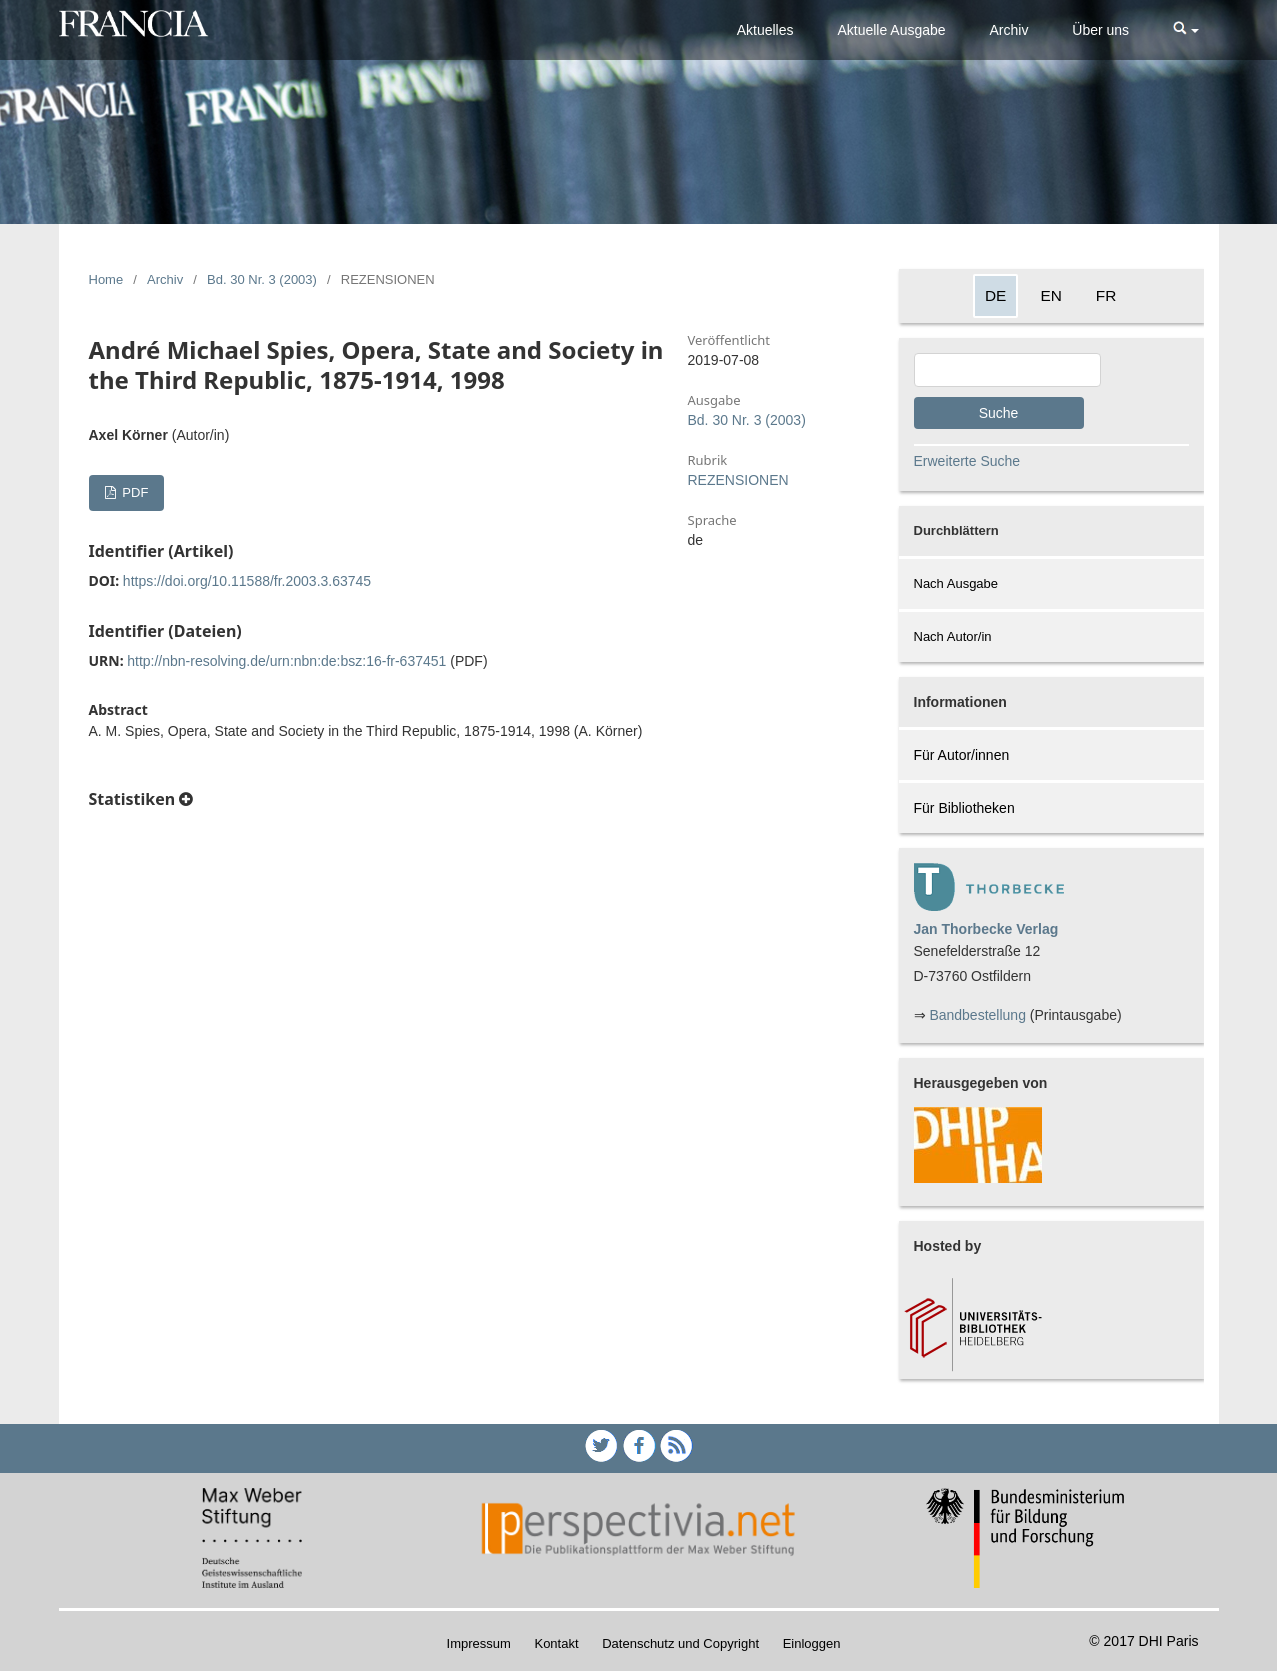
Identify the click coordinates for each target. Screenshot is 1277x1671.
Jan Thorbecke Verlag (986, 929)
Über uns (1100, 30)
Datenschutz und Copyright (680, 1643)
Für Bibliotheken (964, 808)
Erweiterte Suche (967, 461)
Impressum (479, 1643)
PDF (134, 492)
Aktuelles (765, 30)
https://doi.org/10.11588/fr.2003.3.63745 (247, 581)
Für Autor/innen (962, 755)
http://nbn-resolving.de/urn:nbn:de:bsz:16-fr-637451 (286, 661)
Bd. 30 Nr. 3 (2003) (262, 279)
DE (995, 295)
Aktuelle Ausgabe (891, 30)
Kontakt (556, 1643)
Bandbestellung (977, 1015)
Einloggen (812, 1643)
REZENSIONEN (738, 480)
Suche (999, 413)
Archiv (1009, 30)
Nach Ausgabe (956, 583)
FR (1106, 295)
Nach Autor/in (953, 636)
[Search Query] (1007, 370)
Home (106, 279)
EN (1050, 295)
